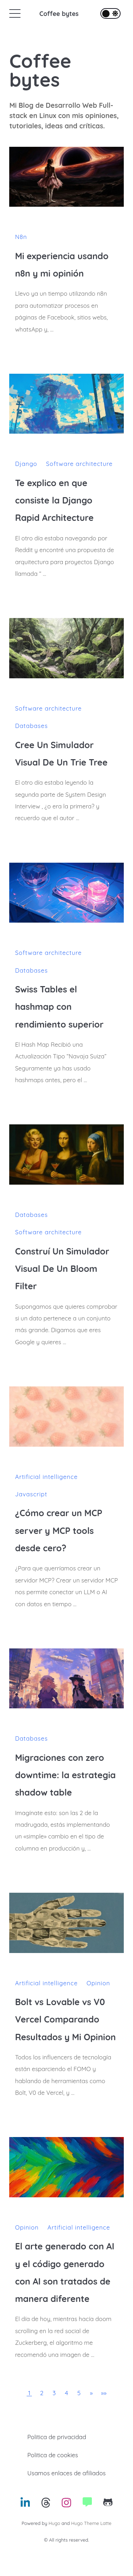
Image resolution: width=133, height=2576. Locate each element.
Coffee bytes (58, 13)
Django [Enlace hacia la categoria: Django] (26, 463)
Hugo (54, 2523)
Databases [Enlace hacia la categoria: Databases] (31, 725)
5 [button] (79, 2393)
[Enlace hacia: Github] (107, 2504)
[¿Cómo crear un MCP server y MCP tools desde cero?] (66, 1416)
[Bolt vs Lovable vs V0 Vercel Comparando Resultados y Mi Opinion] (66, 1922)
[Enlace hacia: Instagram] (66, 2504)
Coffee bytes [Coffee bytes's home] (40, 70)
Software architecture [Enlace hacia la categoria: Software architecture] (79, 463)
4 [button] (66, 2393)
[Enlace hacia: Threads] (45, 2504)
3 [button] (54, 2393)
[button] (91, 2393)
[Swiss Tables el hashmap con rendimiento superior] (66, 892)
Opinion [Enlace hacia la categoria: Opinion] (98, 1983)
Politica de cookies (52, 2455)
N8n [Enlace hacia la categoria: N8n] (21, 236)
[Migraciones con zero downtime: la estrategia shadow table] (66, 1678)
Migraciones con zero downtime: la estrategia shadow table (65, 1775)
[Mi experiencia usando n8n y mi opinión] (66, 176)
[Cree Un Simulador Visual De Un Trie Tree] (66, 648)
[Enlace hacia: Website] (87, 2504)
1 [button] (29, 2393)
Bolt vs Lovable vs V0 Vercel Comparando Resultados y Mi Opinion (65, 2019)
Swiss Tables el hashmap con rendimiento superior (59, 1007)
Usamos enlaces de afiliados (66, 2473)
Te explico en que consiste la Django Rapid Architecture (54, 500)
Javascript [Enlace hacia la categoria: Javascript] (31, 1494)
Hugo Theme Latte (91, 2523)
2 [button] (42, 2393)
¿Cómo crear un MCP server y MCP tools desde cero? (58, 1530)
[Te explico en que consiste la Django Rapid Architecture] (66, 403)
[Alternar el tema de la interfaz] (110, 13)
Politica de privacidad (56, 2437)
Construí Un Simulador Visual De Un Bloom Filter (62, 1269)
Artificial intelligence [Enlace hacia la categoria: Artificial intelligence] (46, 1476)
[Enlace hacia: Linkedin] (25, 2504)
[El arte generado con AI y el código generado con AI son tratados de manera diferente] (66, 2167)
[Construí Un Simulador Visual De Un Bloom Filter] (66, 1154)
